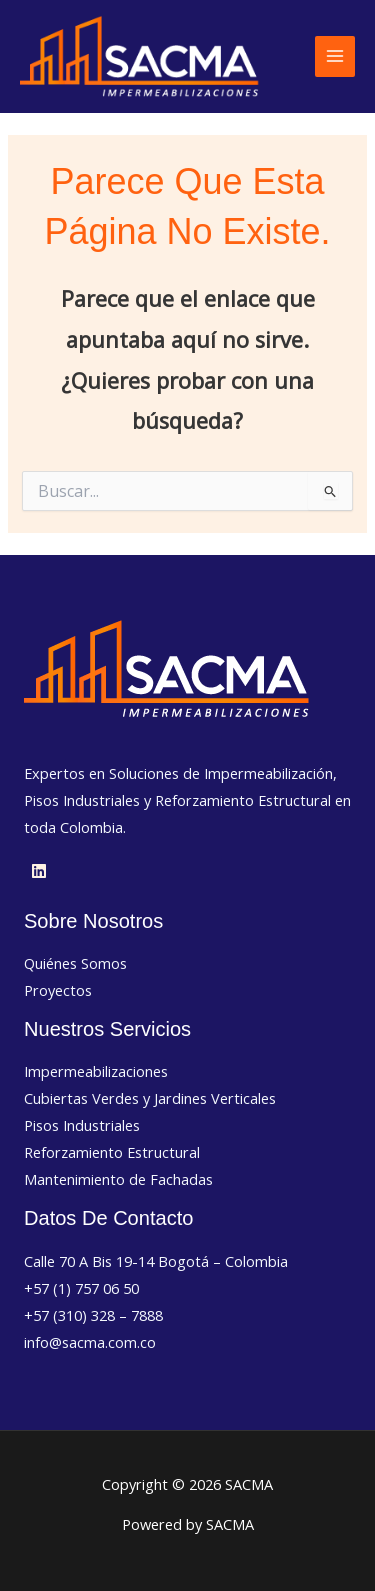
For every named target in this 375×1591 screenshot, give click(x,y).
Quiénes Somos (75, 963)
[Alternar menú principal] (335, 56)
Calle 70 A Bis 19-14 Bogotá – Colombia (156, 1261)
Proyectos (58, 990)
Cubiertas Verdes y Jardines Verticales (150, 1098)
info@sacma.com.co (90, 1342)
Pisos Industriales (82, 1125)
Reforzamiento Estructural (112, 1152)
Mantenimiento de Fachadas (118, 1179)
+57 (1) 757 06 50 (81, 1288)
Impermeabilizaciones (96, 1071)
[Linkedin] (39, 871)
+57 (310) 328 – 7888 (93, 1315)
